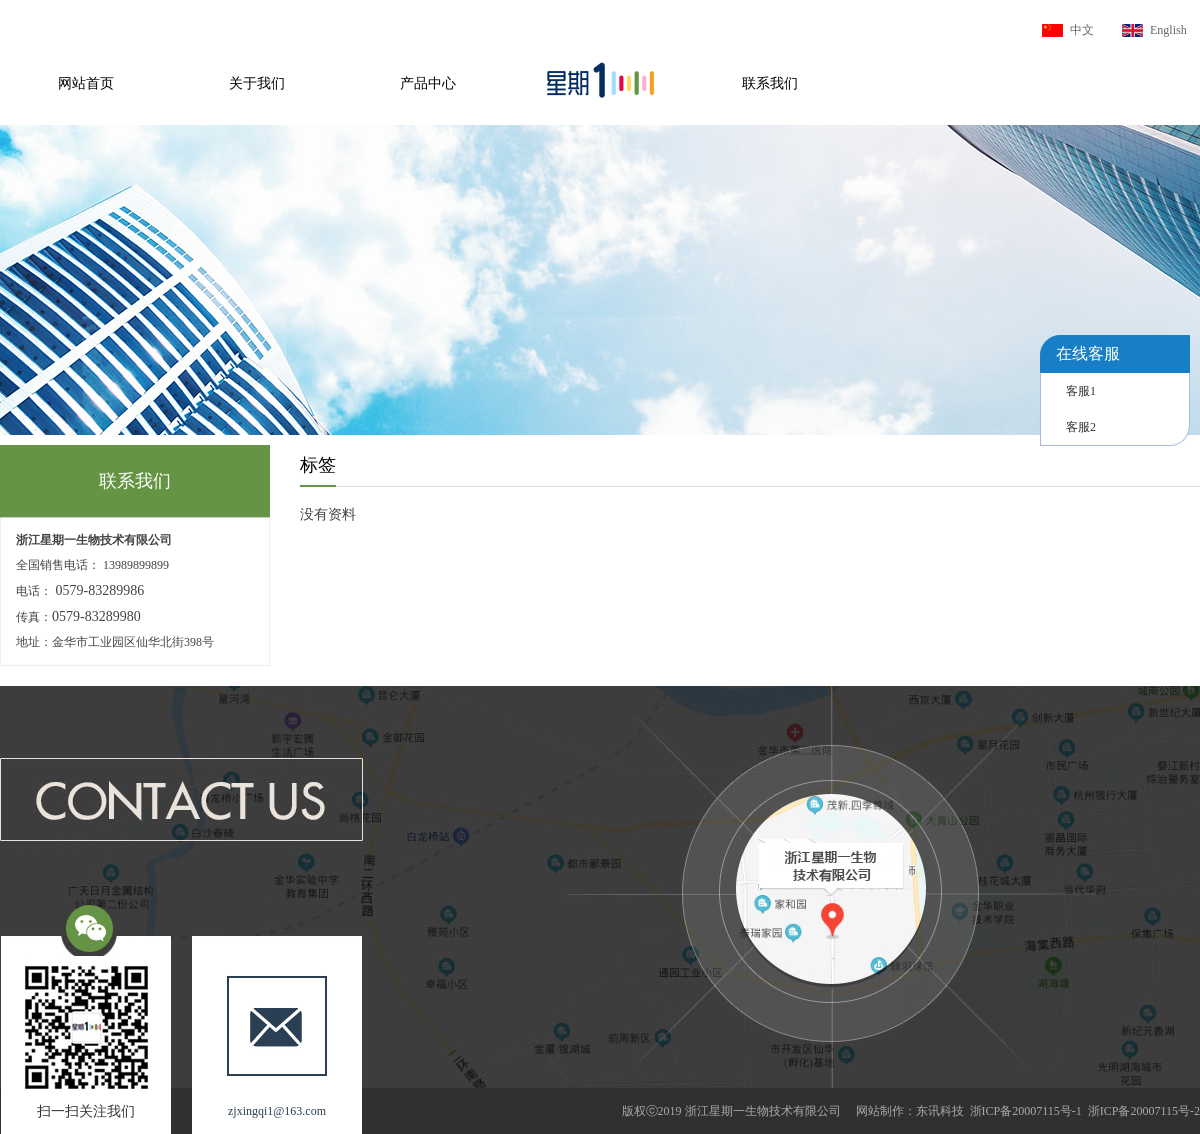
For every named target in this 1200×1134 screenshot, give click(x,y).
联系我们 (770, 83)
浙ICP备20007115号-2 (1144, 1111)
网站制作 (880, 1111)
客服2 (1081, 427)
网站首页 (86, 83)
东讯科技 (940, 1111)
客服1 (1081, 391)
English (1168, 30)
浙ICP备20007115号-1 (1026, 1111)
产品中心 (428, 83)
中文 (1082, 30)
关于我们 (257, 83)
